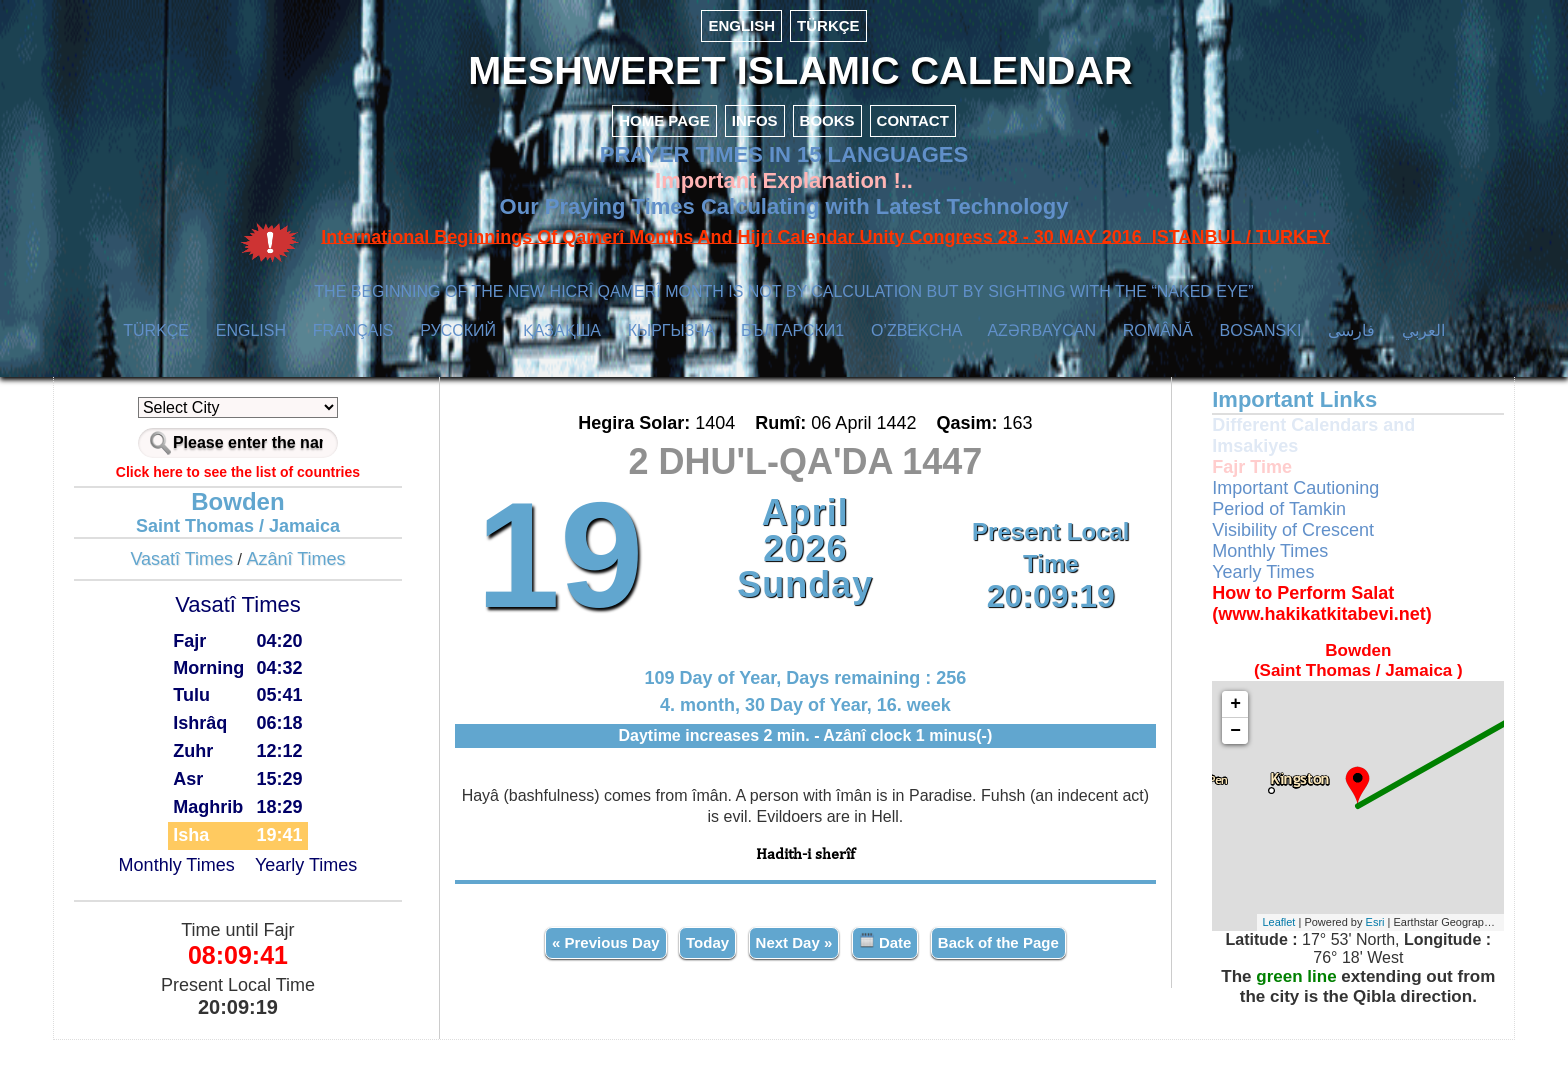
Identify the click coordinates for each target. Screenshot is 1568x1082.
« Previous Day (608, 979)
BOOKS (827, 162)
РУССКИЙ (458, 372)
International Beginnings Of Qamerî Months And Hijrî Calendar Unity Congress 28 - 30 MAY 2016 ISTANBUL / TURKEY (825, 279)
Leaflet (1230, 965)
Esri (1326, 965)
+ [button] (1187, 746)
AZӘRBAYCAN (1041, 372)
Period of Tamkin (1231, 551)
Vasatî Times (244, 601)
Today (709, 979)
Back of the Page (999, 979)
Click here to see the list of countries (300, 514)
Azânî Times (358, 601)
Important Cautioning (1247, 530)
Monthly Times (239, 908)
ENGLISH (741, 25)
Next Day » (795, 979)
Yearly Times (368, 908)
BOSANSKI (1261, 372)
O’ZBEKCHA (916, 372)
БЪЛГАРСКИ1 (792, 372)
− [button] (1187, 773)
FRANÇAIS (353, 372)
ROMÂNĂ (1158, 372)
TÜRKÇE (828, 25)
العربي (1423, 372)
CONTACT (913, 162)
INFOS (755, 162)
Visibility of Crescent (1245, 572)
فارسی (1351, 372)
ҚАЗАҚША (562, 372)
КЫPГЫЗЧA (671, 372)
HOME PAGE (664, 162)
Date (886, 978)
